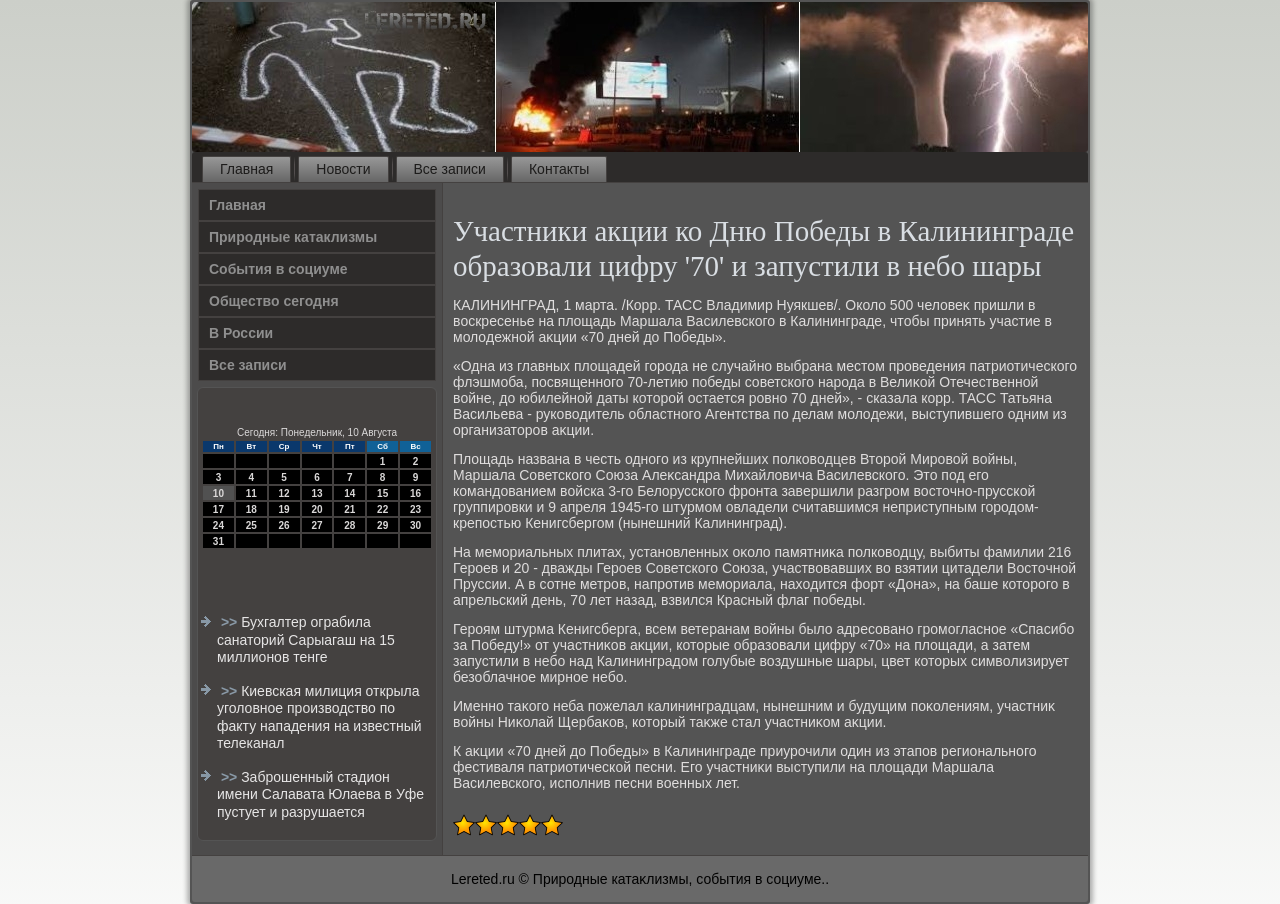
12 (284, 493)
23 (415, 509)
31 (218, 541)
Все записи (450, 169)
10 (218, 493)
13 (316, 493)
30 (415, 525)
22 (382, 509)
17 (218, 509)
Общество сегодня (274, 301)
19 (284, 509)
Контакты (559, 169)
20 (316, 509)
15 (382, 493)
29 (382, 525)
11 (251, 493)
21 (349, 509)
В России (241, 333)
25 (251, 525)
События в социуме (278, 269)
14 (349, 493)
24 (218, 525)
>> (231, 622)
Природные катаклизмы (293, 237)
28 (349, 525)
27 (316, 525)
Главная (246, 169)
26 (284, 525)
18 (251, 509)
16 (415, 493)
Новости (343, 169)
